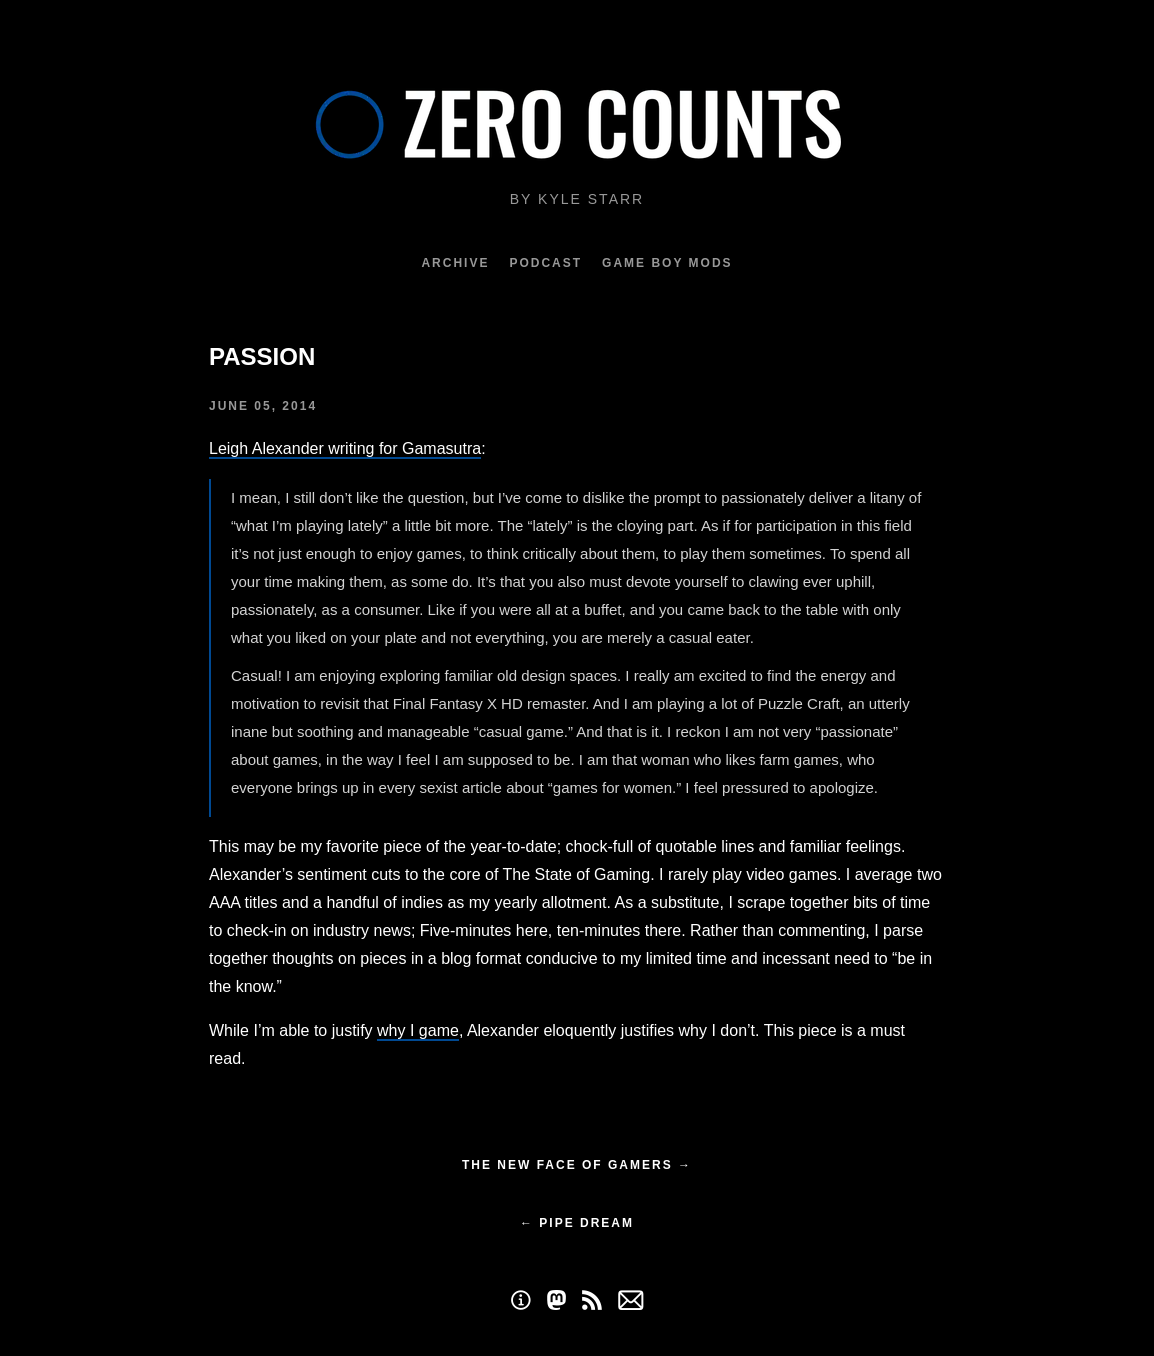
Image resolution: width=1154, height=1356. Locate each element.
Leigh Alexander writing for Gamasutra (345, 448)
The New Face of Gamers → (577, 1165)
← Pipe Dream (577, 1223)
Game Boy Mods (667, 263)
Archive (455, 263)
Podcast (545, 263)
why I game (418, 1030)
